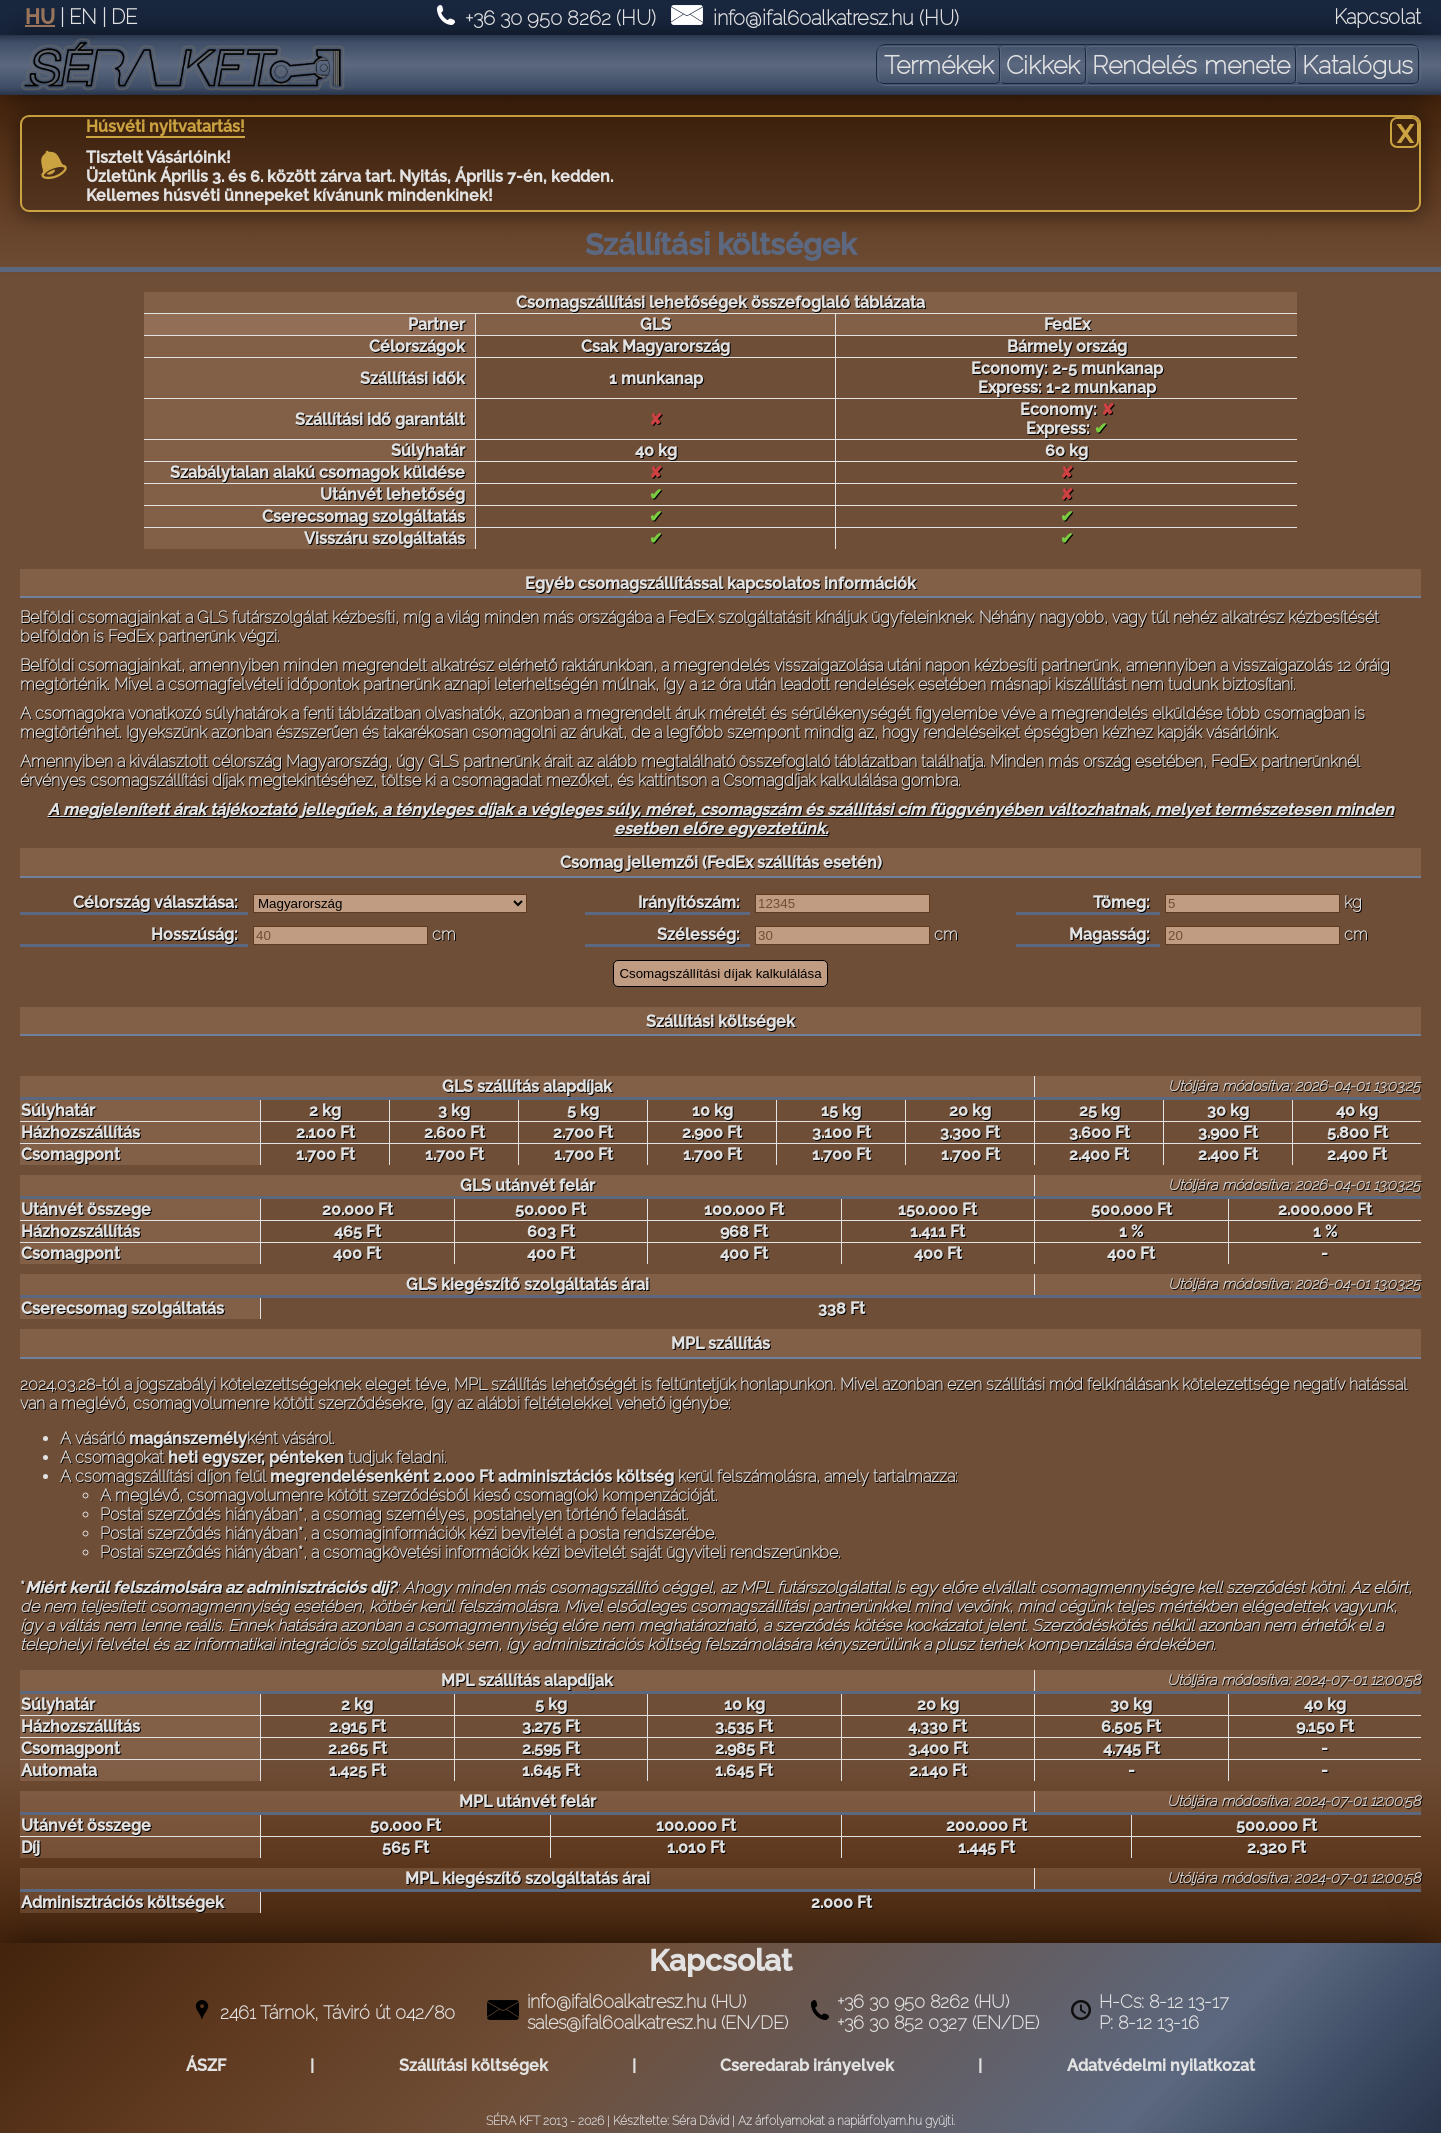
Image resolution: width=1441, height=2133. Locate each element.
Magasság (1107, 934)
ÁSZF (206, 2065)
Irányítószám (687, 902)
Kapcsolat (1377, 17)
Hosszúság (192, 934)
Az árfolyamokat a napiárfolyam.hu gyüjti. (846, 2121)
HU (40, 17)
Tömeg (1119, 902)
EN (83, 17)
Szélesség (696, 934)
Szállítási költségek (473, 2065)
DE (124, 17)
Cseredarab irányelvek (807, 2065)
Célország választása (153, 902)
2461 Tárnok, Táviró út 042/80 (337, 2012)
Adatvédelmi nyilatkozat (1161, 2065)
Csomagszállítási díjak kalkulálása (720, 973)
